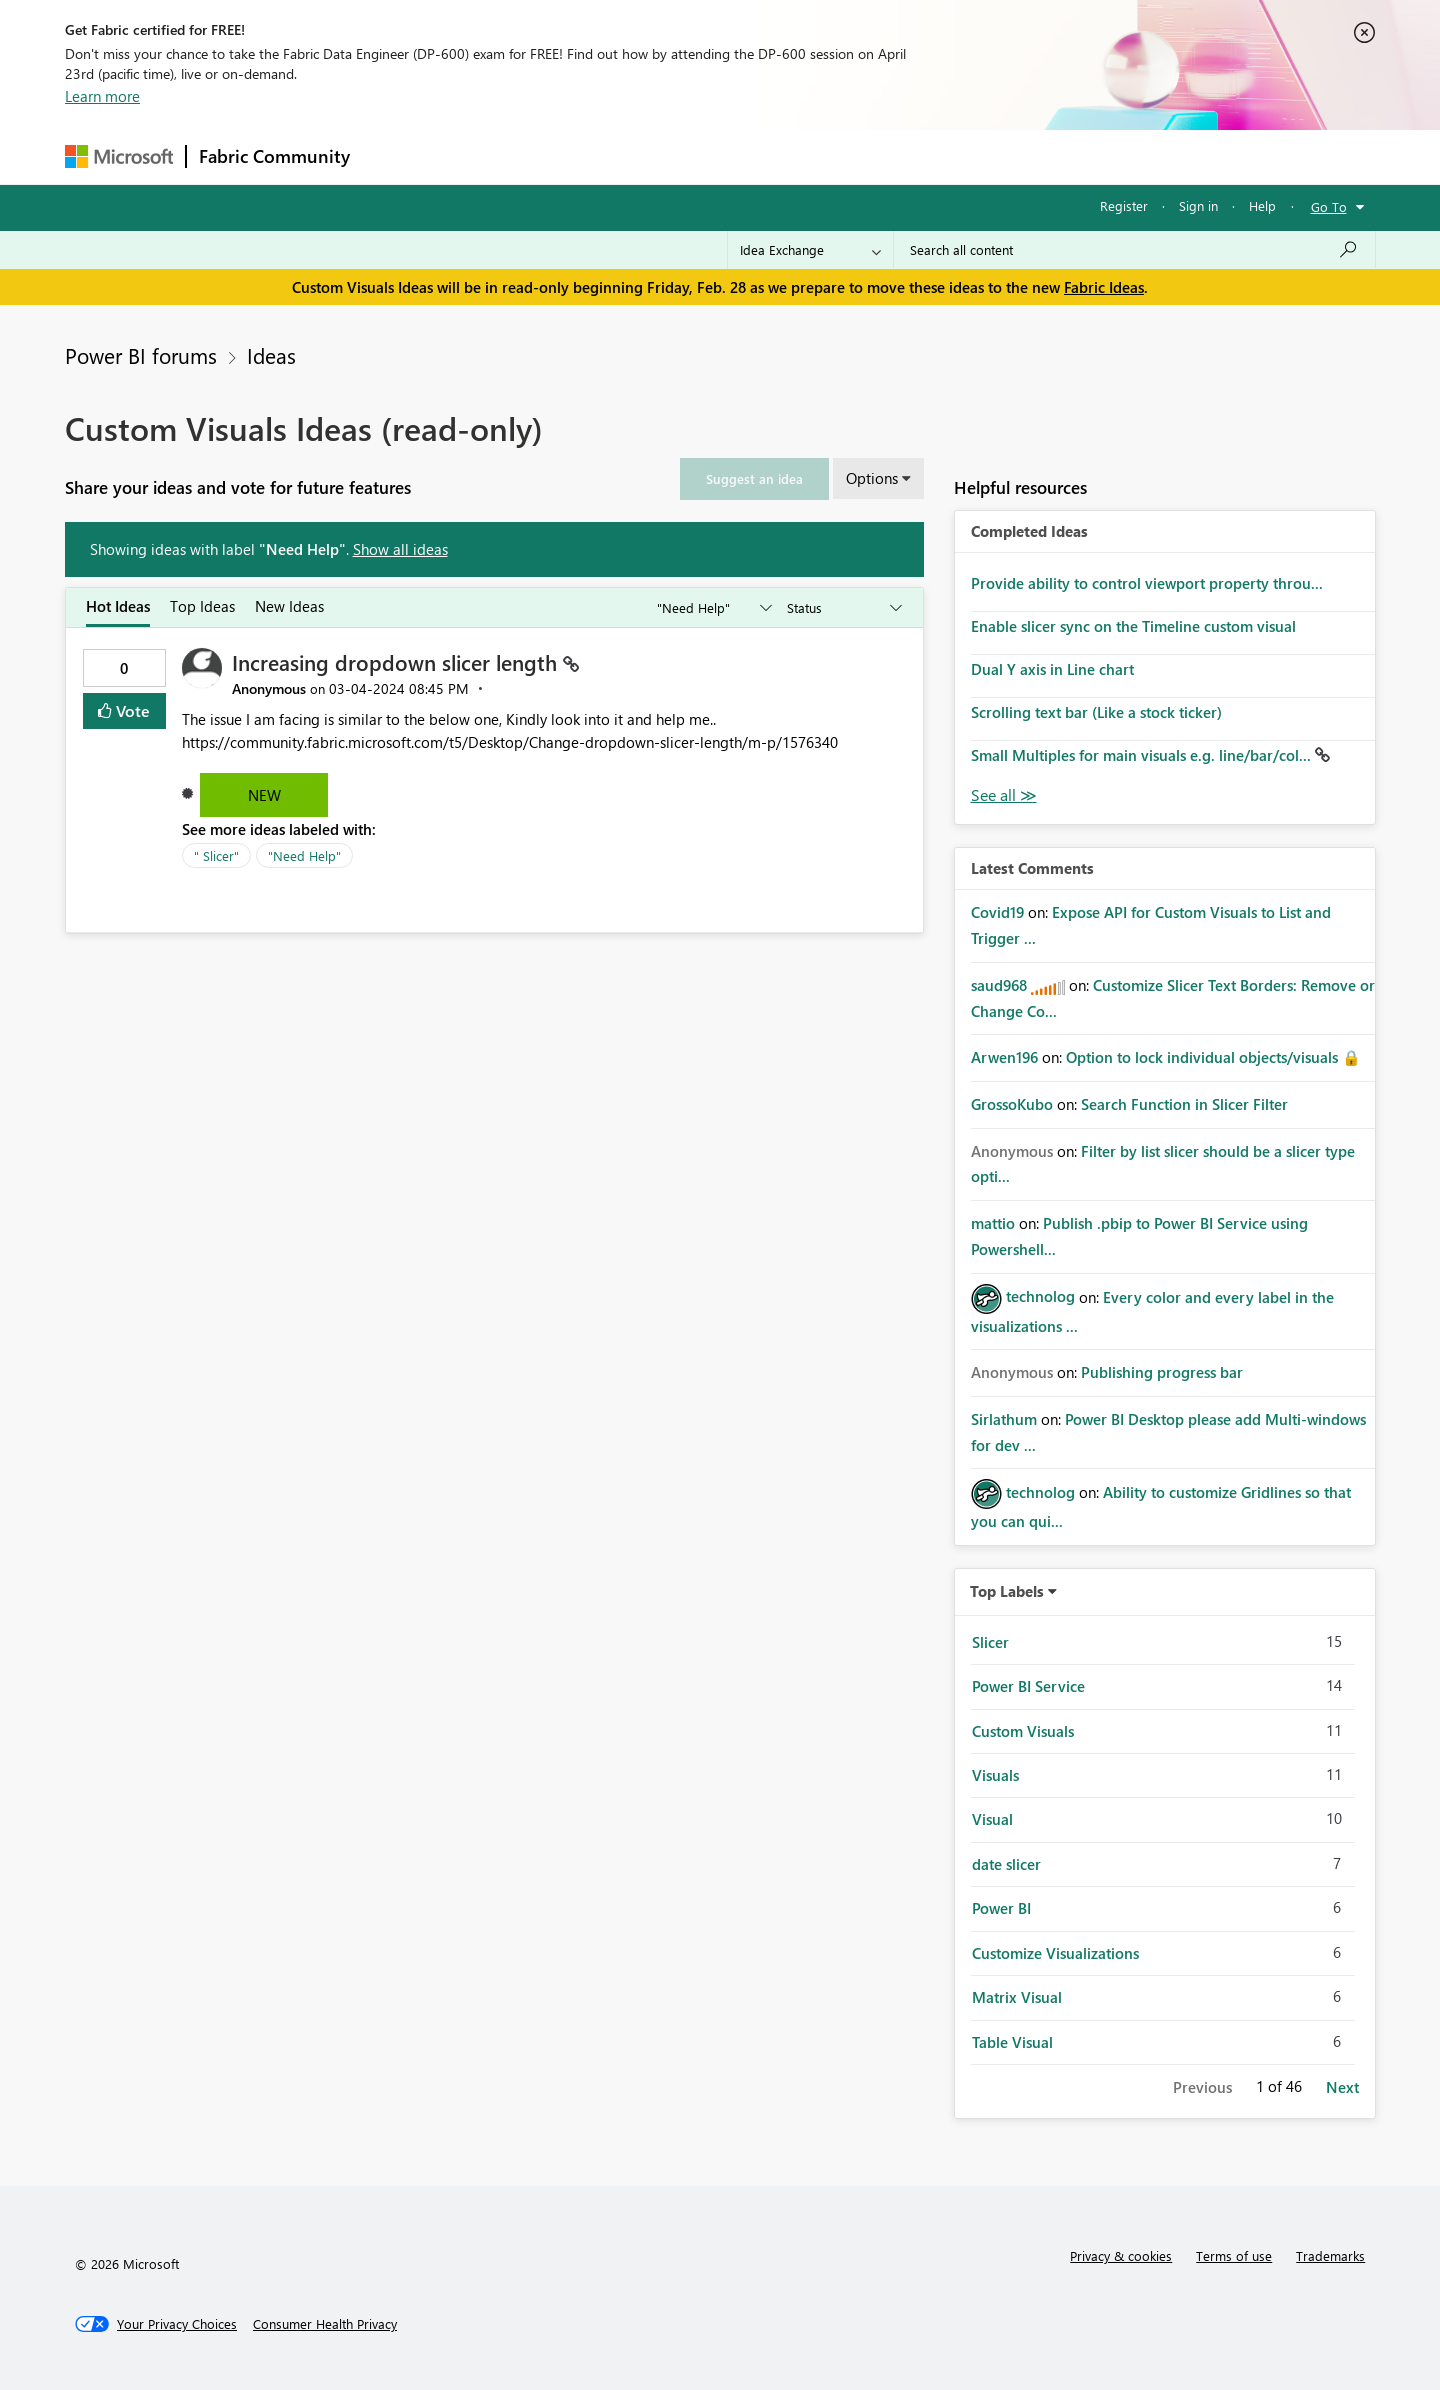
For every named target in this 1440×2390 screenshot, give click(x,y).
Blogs (744, 156)
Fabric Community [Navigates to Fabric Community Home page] (274, 156)
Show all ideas (400, 549)
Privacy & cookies (1121, 2255)
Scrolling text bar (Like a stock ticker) (1096, 712)
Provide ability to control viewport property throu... (1147, 583)
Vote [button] (131, 710)
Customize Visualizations (1055, 1953)
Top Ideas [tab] (202, 606)
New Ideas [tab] (289, 606)
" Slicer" (216, 855)
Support (905, 156)
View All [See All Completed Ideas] (1004, 795)
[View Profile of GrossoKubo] (1012, 1104)
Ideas (565, 156)
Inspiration (483, 156)
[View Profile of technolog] (1040, 1296)
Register (1124, 205)
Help (1262, 205)
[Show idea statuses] (843, 607)
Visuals (995, 1775)
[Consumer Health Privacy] (325, 2324)
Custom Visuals (1023, 1731)
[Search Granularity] (810, 250)
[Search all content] (1134, 250)
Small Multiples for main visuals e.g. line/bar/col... (1143, 755)
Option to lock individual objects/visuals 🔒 (1213, 1057)
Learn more (102, 96)
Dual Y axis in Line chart (1052, 669)
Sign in (1198, 205)
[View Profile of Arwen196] (1004, 1057)
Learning (821, 156)
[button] (754, 479)
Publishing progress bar (1162, 1372)
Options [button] (872, 478)
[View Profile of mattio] (993, 1223)
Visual (992, 1819)
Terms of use (1234, 2255)
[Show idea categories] (713, 607)
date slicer (1006, 1864)
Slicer (990, 1642)
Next (1342, 2087)
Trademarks (1330, 2255)
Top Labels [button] (1007, 1591)
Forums (395, 156)
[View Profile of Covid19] (997, 912)
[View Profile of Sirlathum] (1004, 1419)
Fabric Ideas (1104, 287)
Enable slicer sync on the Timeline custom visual (1133, 626)
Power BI (1001, 1908)
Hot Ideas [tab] (118, 606)
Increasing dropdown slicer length (397, 662)
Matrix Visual (1017, 1997)
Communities (654, 156)
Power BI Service (1028, 1686)
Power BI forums (141, 355)
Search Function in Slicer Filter (1184, 1104)
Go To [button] (1329, 206)
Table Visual (1012, 2042)
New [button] (264, 795)
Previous (1202, 2087)
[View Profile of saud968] (999, 985)
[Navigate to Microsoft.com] (119, 156)
